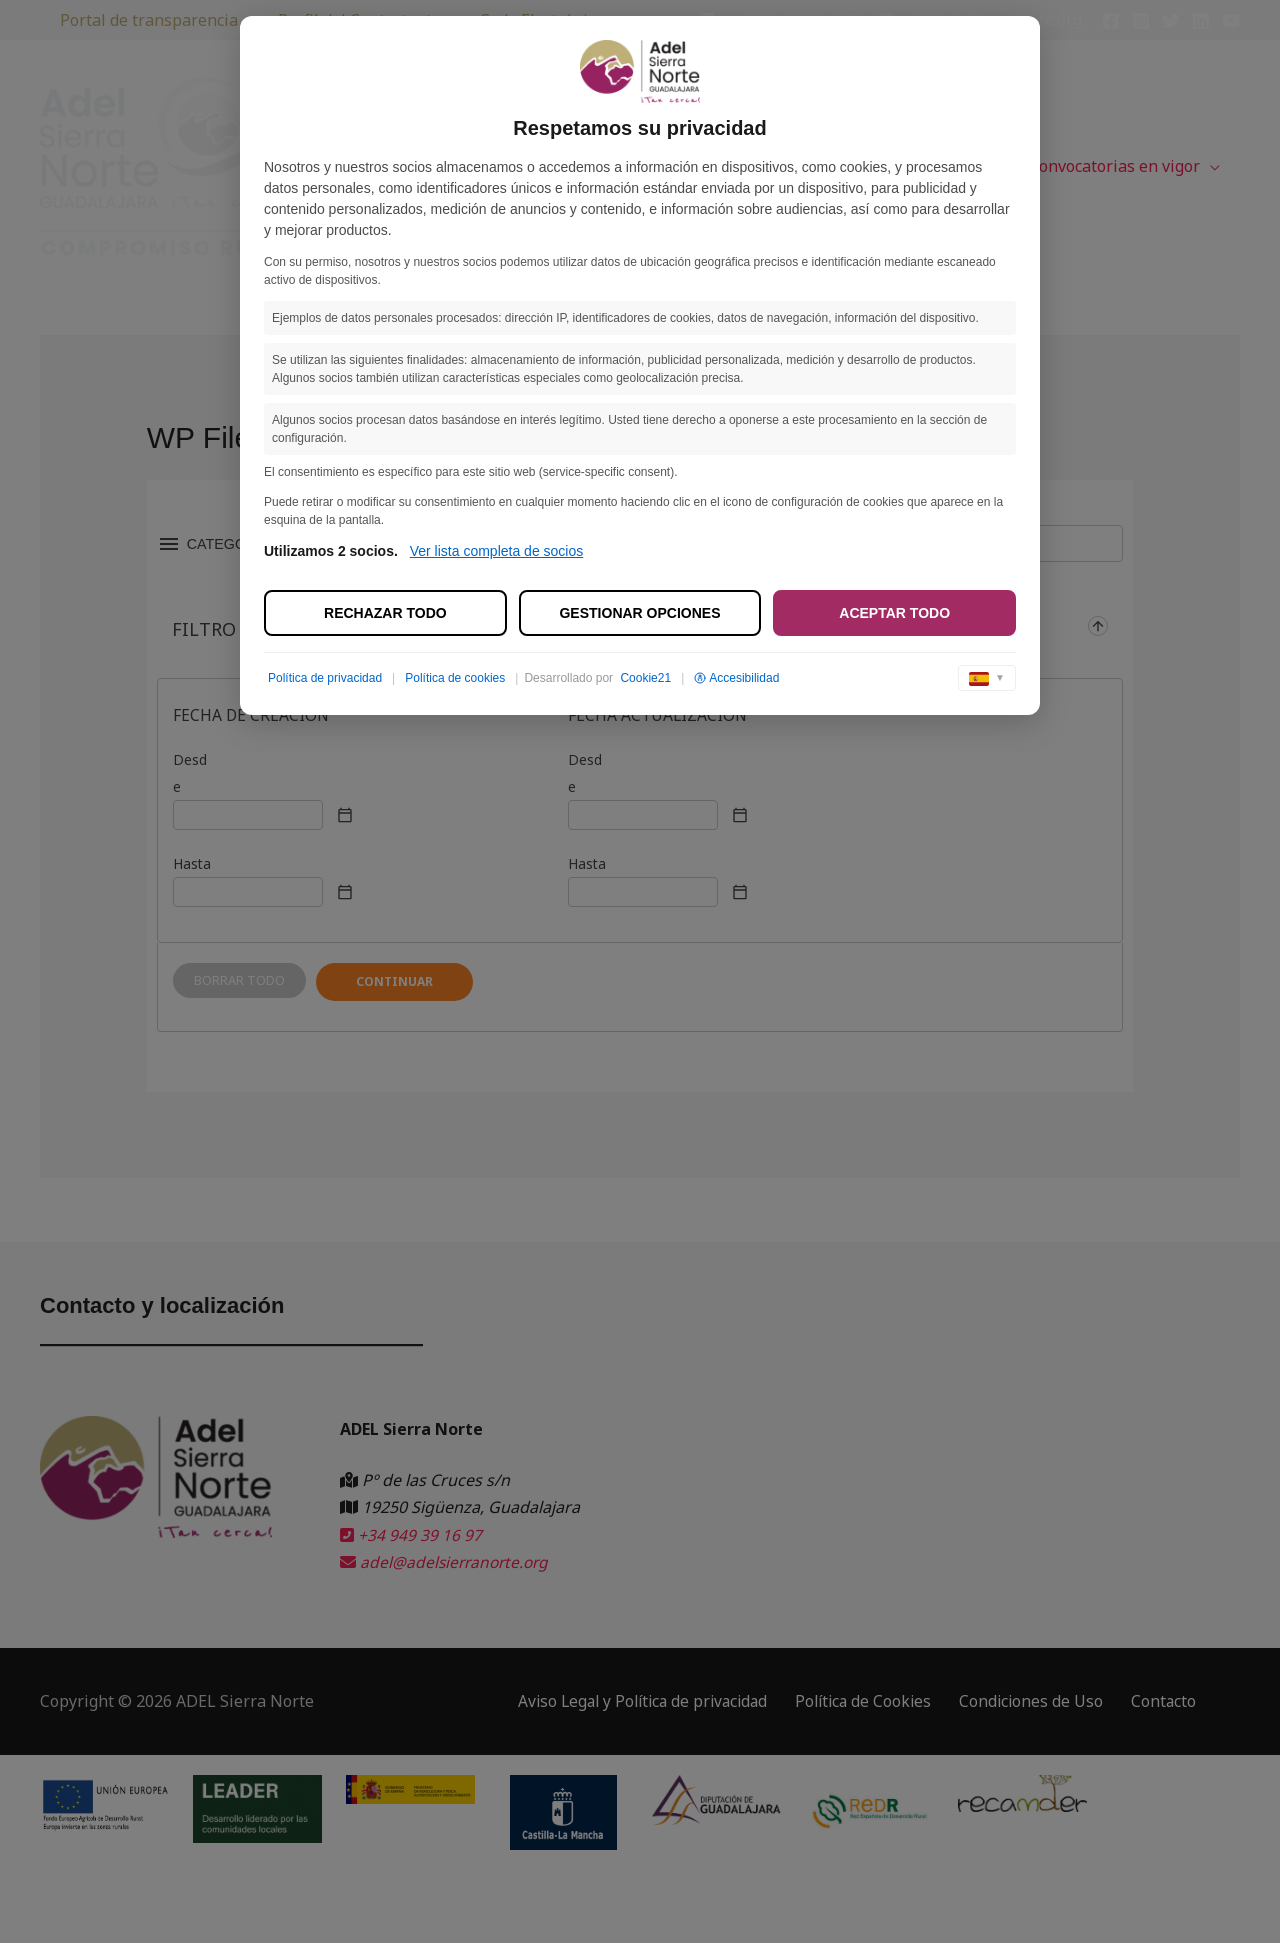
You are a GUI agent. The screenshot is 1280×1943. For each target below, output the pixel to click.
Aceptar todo (894, 613)
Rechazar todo (385, 613)
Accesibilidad (736, 678)
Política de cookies (455, 678)
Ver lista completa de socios (497, 551)
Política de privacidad (325, 678)
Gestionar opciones (639, 613)
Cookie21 (645, 678)
